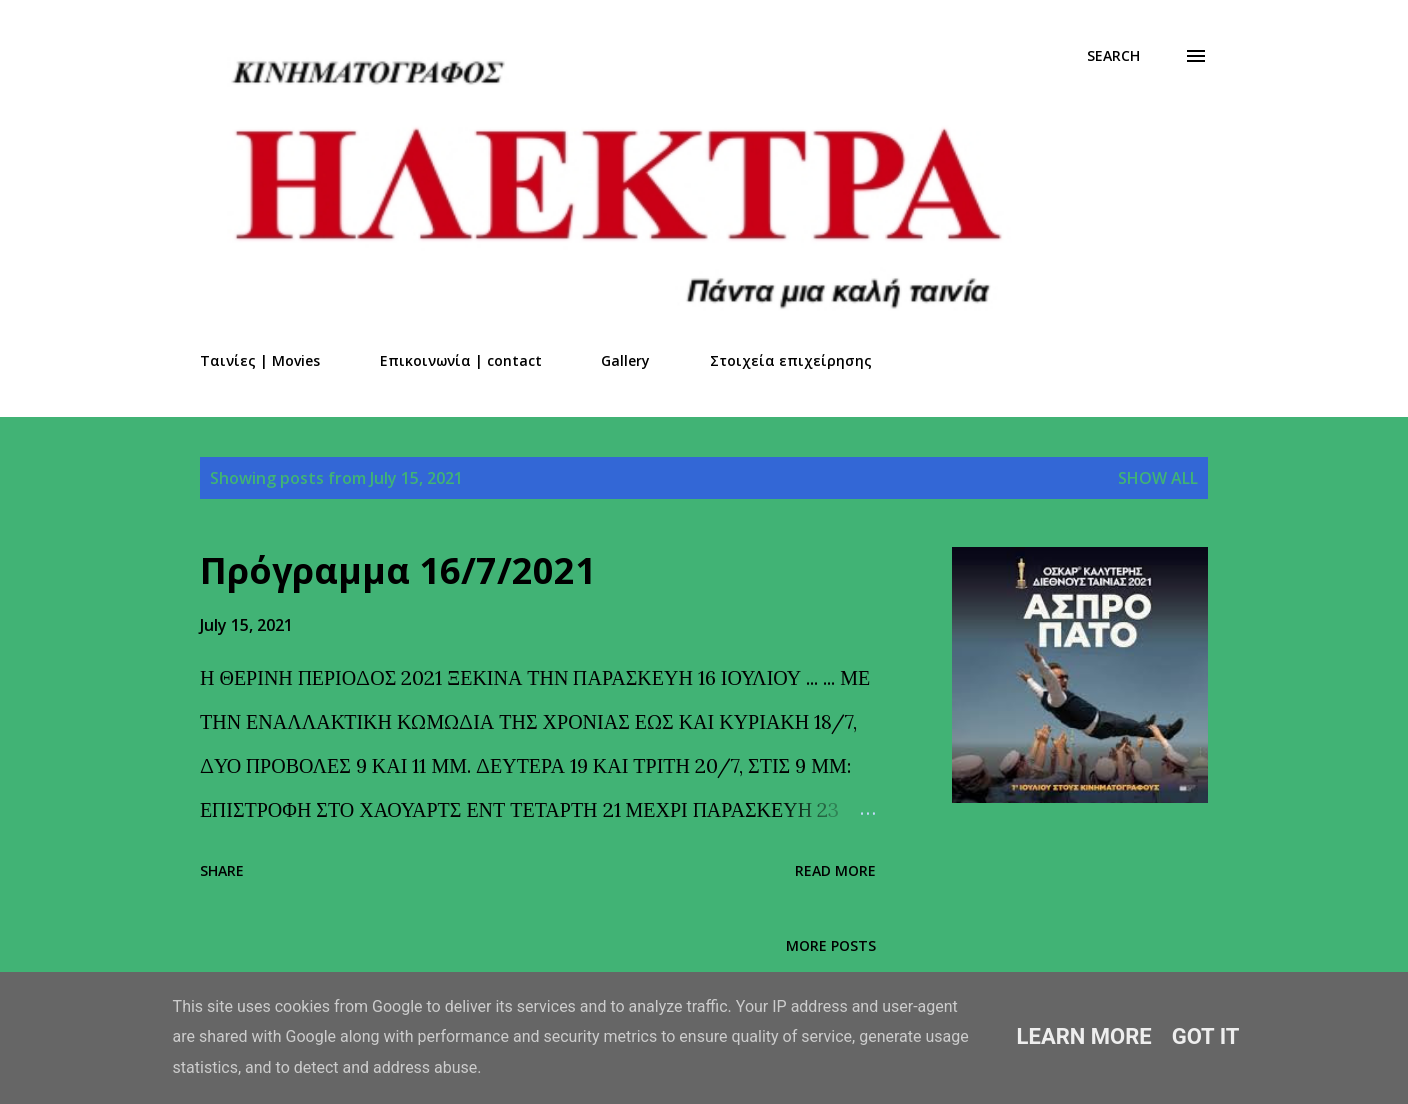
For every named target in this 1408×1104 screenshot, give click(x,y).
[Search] (1113, 56)
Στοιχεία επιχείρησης (791, 360)
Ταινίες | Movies (260, 360)
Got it (1206, 1036)
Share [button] (222, 870)
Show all (1158, 478)
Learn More (1084, 1036)
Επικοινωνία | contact (461, 360)
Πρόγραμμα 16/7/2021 (398, 570)
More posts (831, 945)
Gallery (625, 360)
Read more (835, 870)
